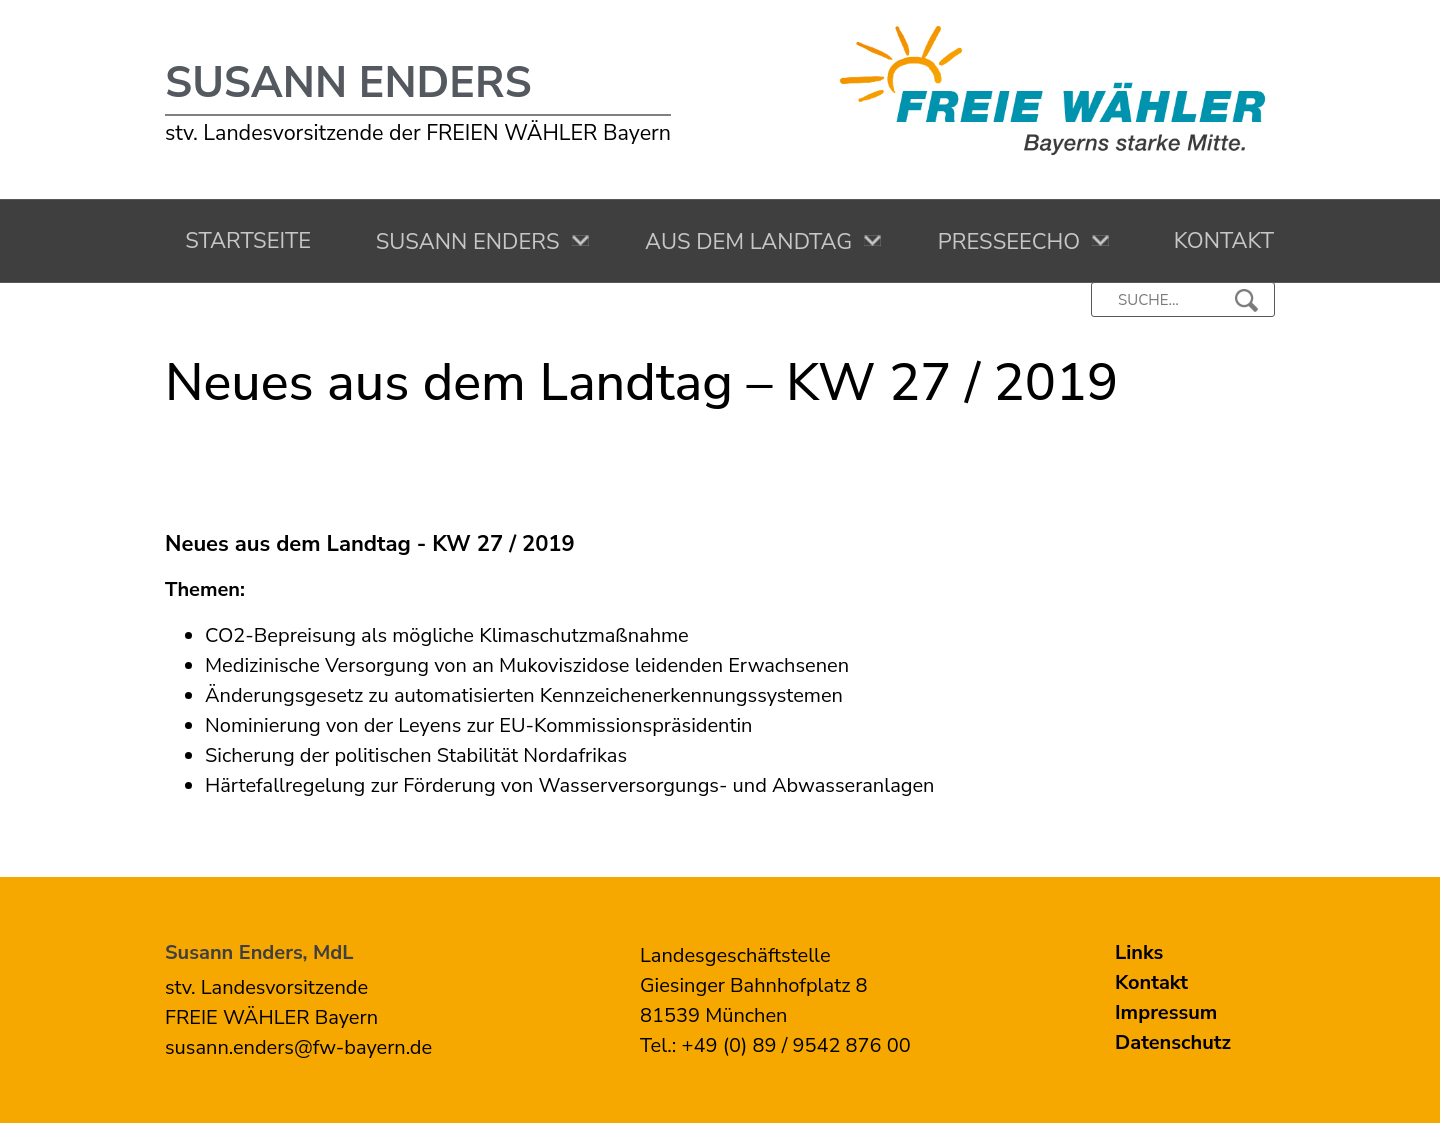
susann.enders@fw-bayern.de (298, 1047)
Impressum (1166, 1012)
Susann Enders (348, 83)
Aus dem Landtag (743, 242)
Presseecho (1004, 242)
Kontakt (1217, 241)
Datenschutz (1173, 1042)
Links (1139, 952)
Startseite (242, 241)
